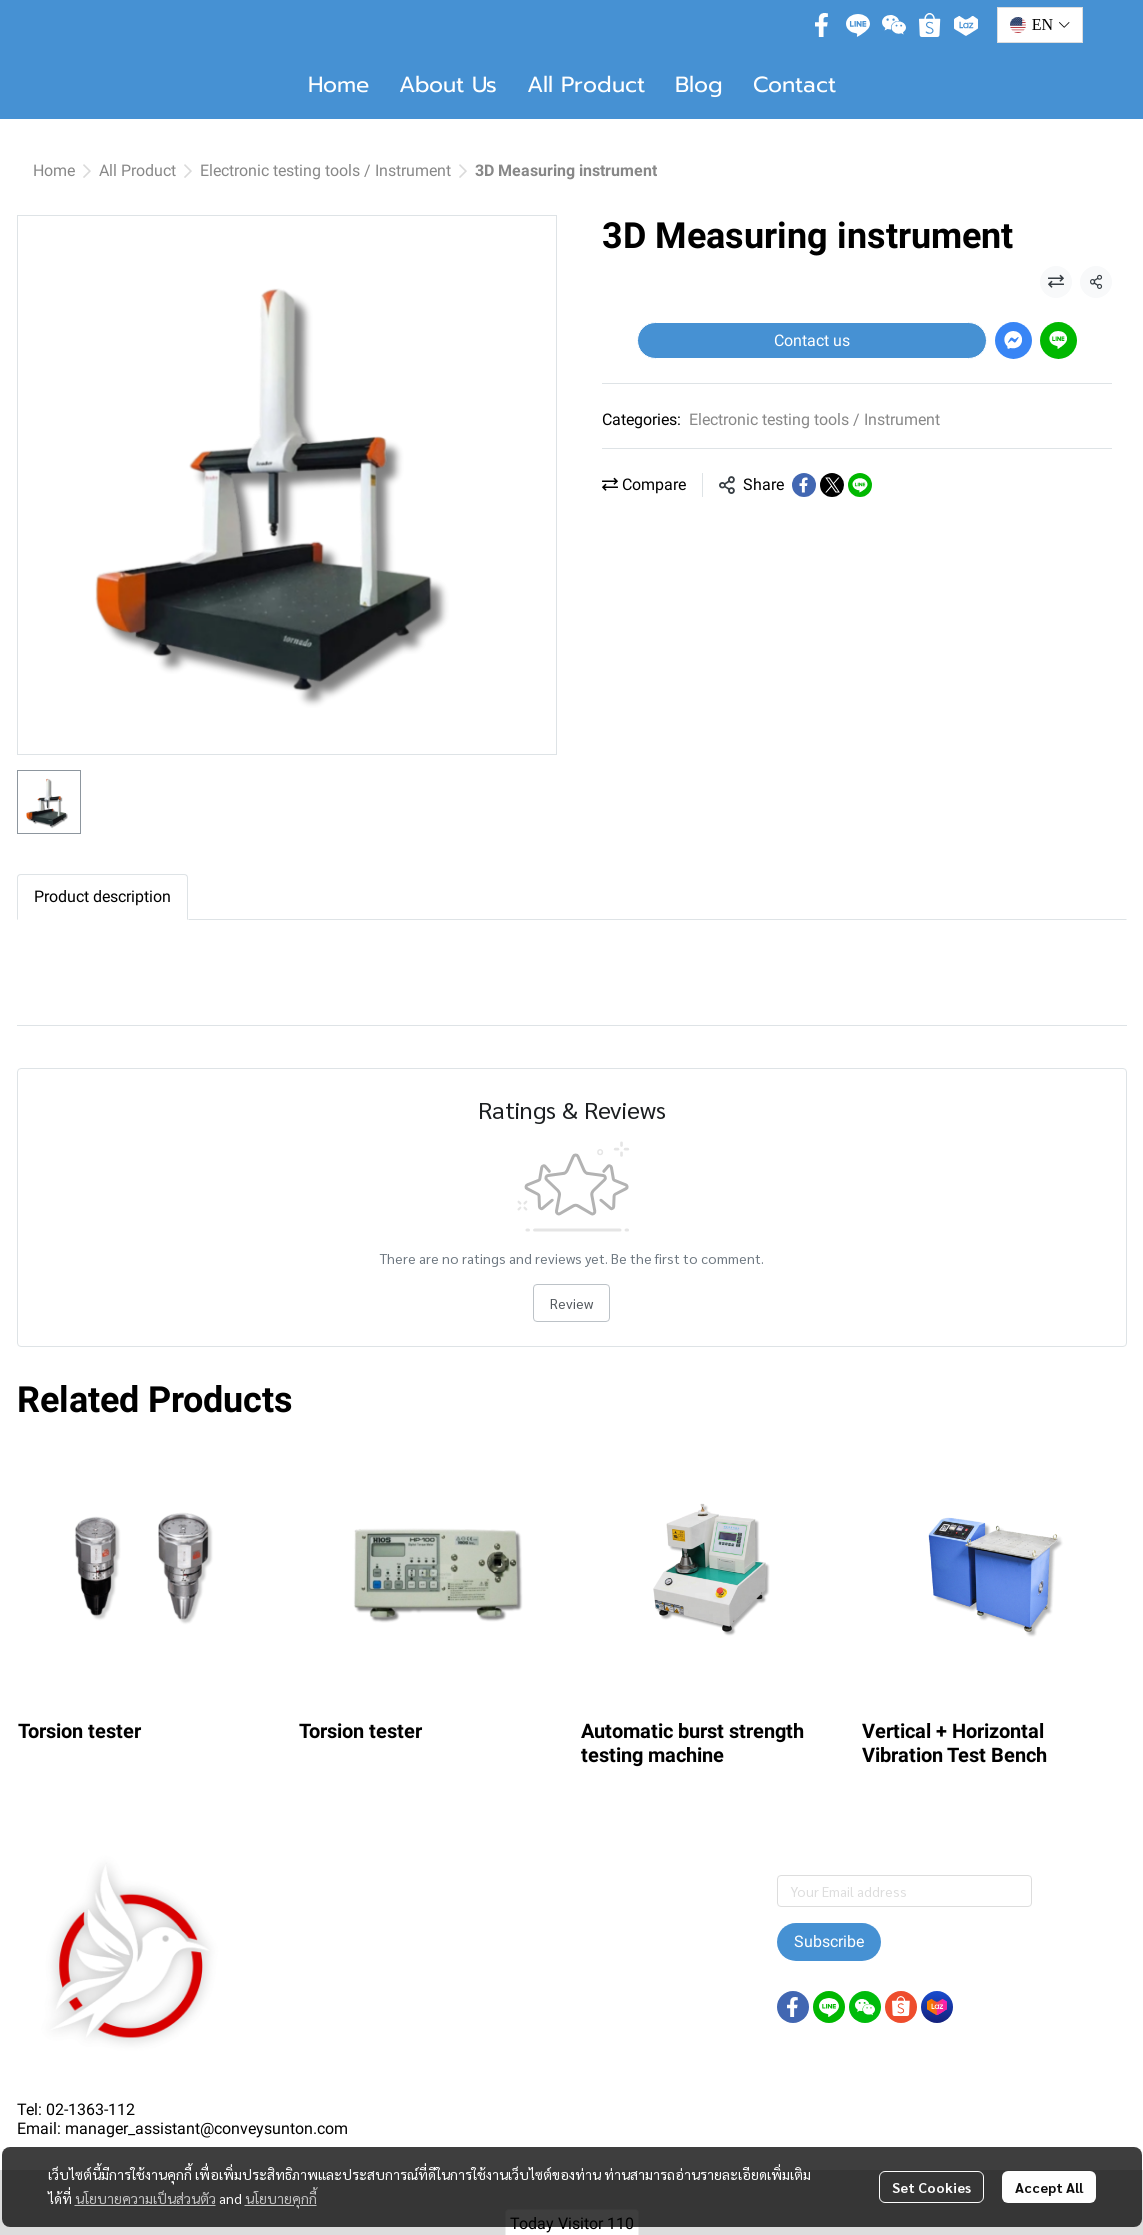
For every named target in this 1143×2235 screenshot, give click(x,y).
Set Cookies (931, 2187)
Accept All (1049, 2187)
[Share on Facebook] (804, 485)
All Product (586, 84)
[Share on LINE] (860, 485)
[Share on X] (832, 485)
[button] (1040, 25)
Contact (794, 84)
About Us (448, 84)
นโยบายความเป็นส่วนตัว (145, 2198)
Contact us (812, 340)
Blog (699, 84)
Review (571, 1303)
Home (338, 84)
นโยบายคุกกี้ (281, 2198)
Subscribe (829, 1941)
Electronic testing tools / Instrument (325, 170)
